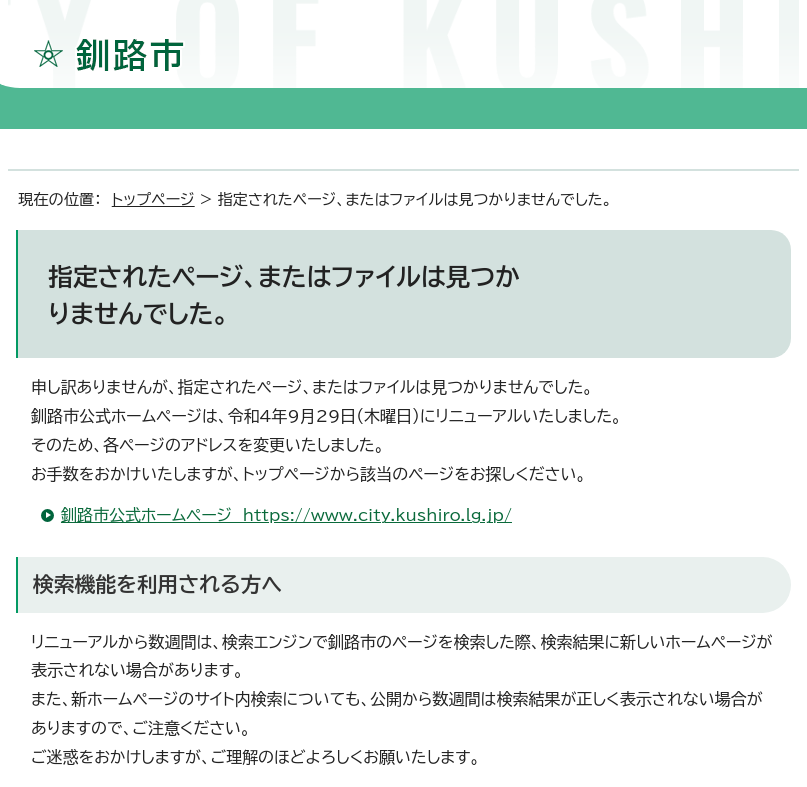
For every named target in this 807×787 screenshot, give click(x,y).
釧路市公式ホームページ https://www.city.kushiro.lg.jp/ (286, 515)
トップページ (153, 199)
